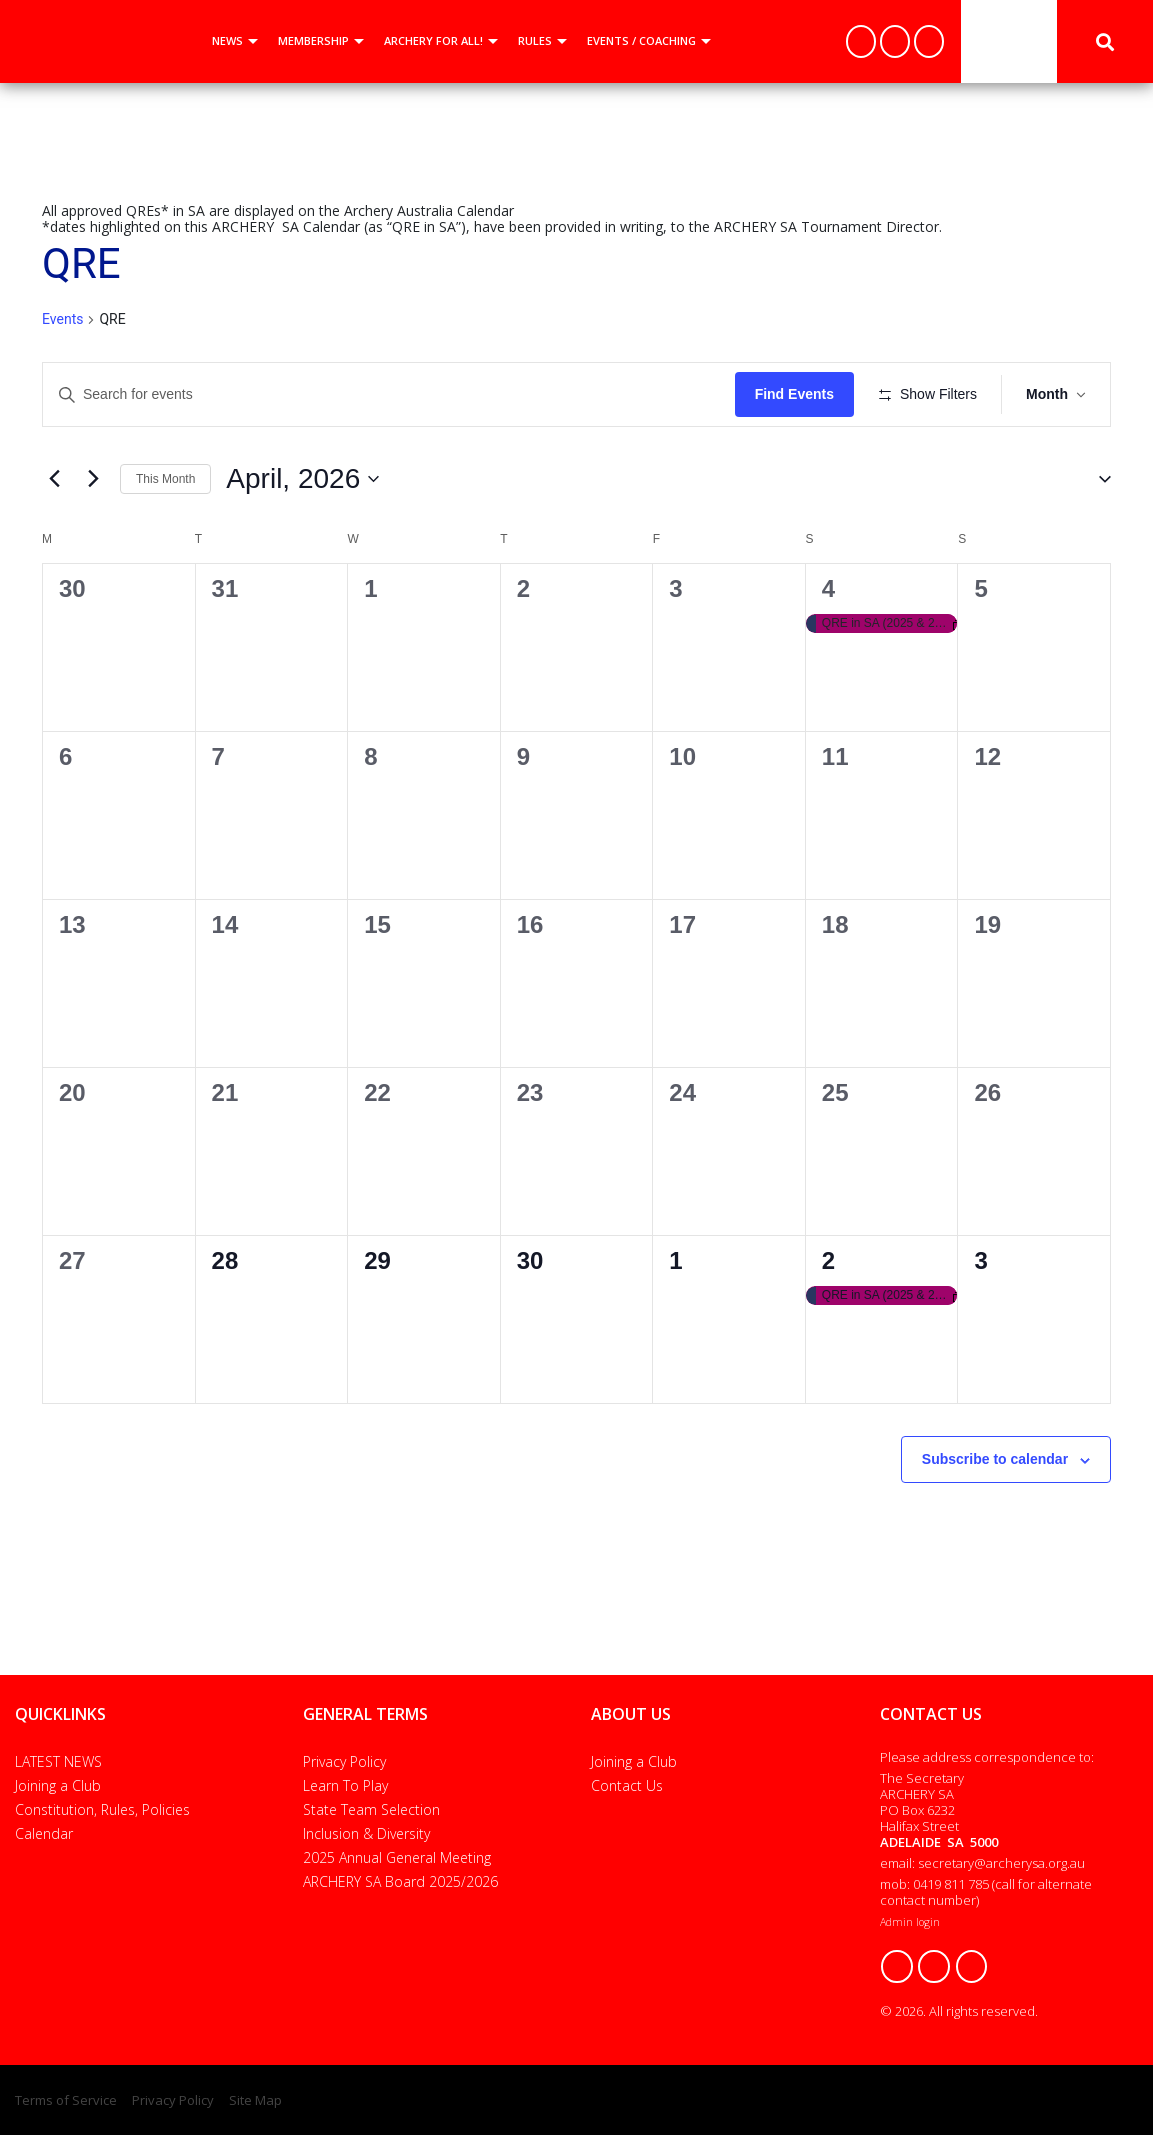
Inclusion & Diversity (366, 1833)
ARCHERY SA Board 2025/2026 (400, 1881)
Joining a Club (58, 1785)
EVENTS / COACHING (641, 40)
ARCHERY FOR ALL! (433, 40)
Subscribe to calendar (995, 1459)
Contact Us (627, 1785)
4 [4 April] (828, 588)
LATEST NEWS (58, 1761)
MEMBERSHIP (313, 40)
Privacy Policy (344, 1761)
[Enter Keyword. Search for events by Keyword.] (389, 394)
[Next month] (93, 479)
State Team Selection (371, 1809)
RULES (535, 40)
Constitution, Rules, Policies (102, 1809)
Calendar (44, 1833)
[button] (1097, 479)
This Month (165, 479)
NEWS (227, 40)
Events (62, 319)
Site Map (255, 2100)
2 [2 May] (828, 1260)
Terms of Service (66, 2100)
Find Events (794, 394)
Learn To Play (345, 1785)
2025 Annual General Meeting (397, 1857)
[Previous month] (54, 479)
